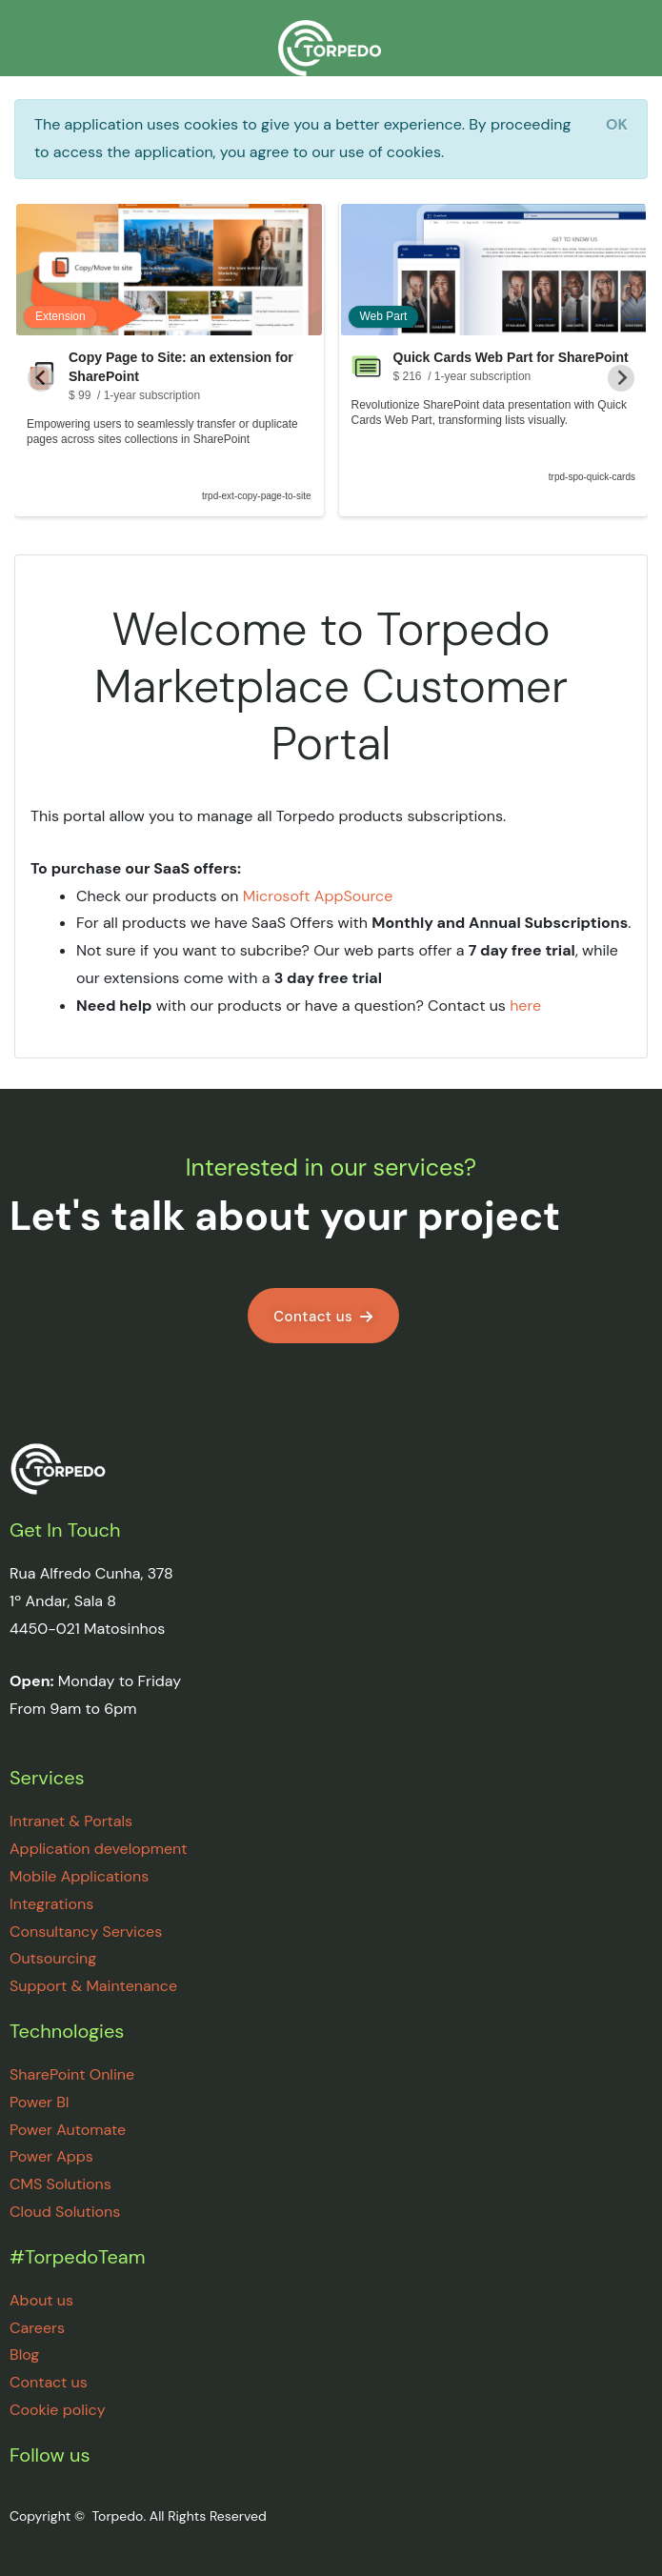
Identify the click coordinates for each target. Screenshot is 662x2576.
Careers (37, 2328)
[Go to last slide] (41, 378)
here (525, 1006)
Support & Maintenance (93, 1986)
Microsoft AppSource (318, 896)
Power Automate (68, 2130)
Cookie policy (58, 2410)
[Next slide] (621, 378)
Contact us (49, 2382)
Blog (24, 2355)
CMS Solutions (60, 2184)
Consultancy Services (86, 1932)
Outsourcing (53, 1958)
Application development (99, 1849)
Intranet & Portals (71, 1821)
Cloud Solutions (65, 2212)
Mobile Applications (79, 1876)
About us (41, 2300)
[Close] (617, 125)
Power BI (40, 2102)
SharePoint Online (72, 2074)
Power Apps (51, 2156)
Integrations (51, 1904)
